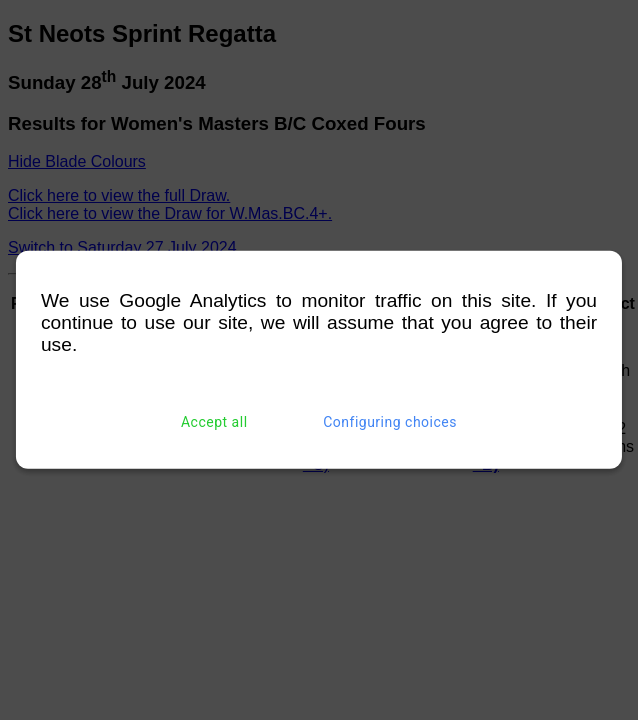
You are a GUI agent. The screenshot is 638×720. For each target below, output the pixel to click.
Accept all (214, 422)
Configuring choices (390, 422)
